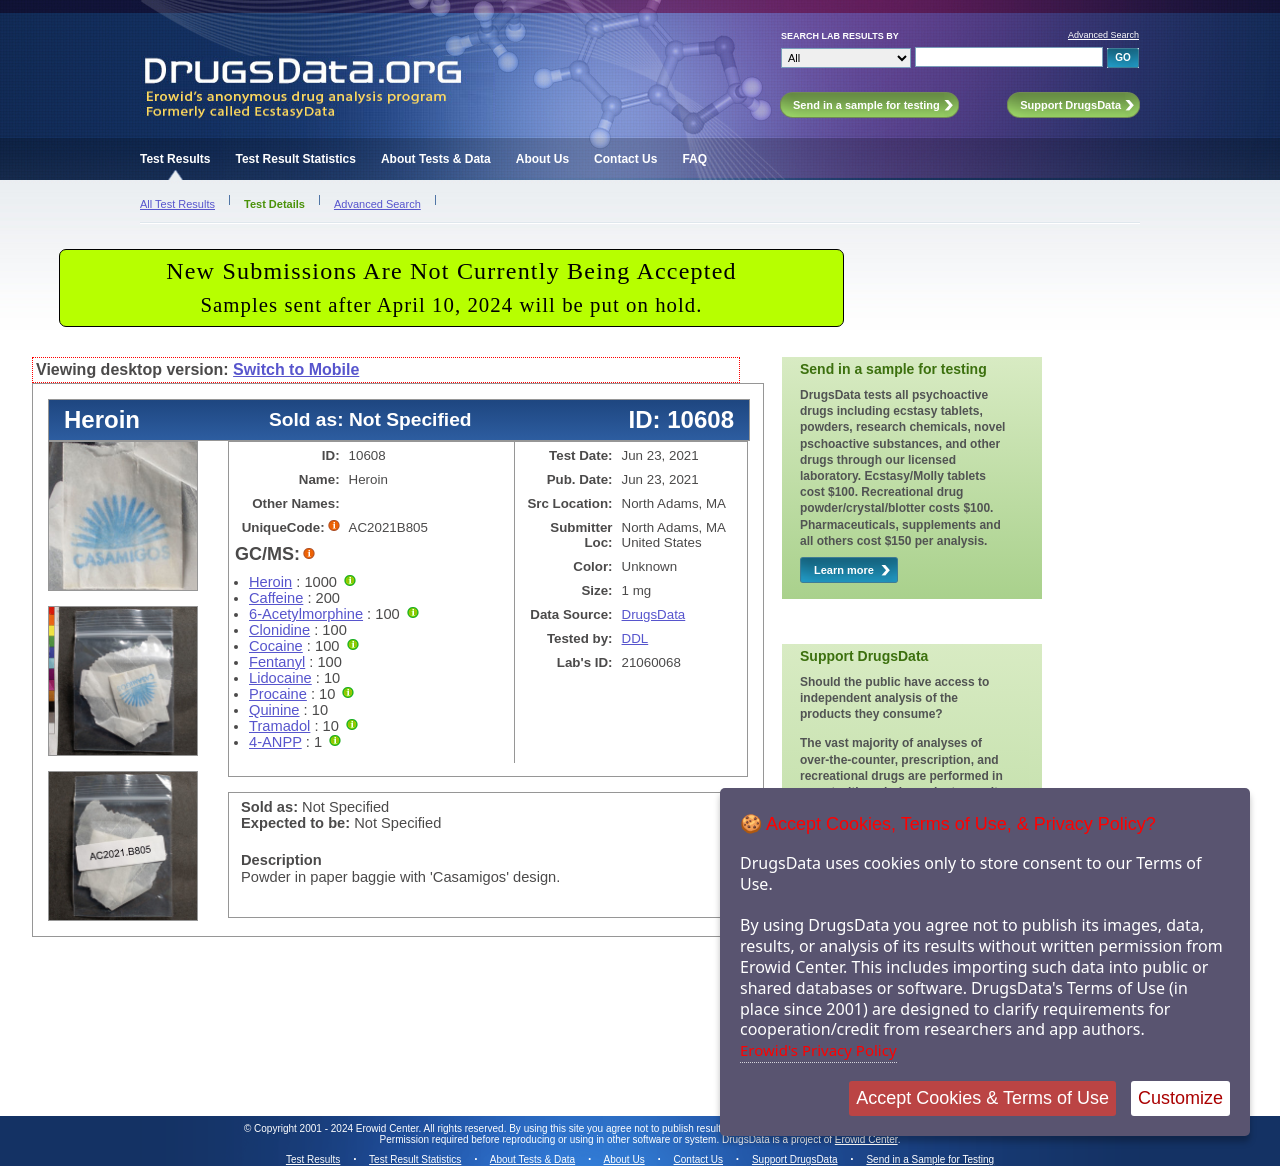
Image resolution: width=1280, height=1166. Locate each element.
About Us (542, 159)
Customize (1180, 1098)
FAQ (694, 159)
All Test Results (177, 204)
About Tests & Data (436, 159)
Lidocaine (280, 678)
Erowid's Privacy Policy (818, 1050)
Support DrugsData (795, 1159)
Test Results (175, 159)
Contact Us (625, 159)
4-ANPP (275, 742)
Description (281, 860)
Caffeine (276, 598)
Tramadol (279, 726)
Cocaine (276, 646)
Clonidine (279, 630)
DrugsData (654, 614)
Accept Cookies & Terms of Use (982, 1098)
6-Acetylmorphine (306, 614)
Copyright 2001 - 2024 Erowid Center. (337, 1128)
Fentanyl (277, 662)
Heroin (270, 582)
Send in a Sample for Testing (930, 1159)
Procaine (278, 694)
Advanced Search (1103, 35)
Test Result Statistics (295, 159)
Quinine (274, 710)
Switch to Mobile (296, 369)
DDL (635, 638)
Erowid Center (866, 1139)
